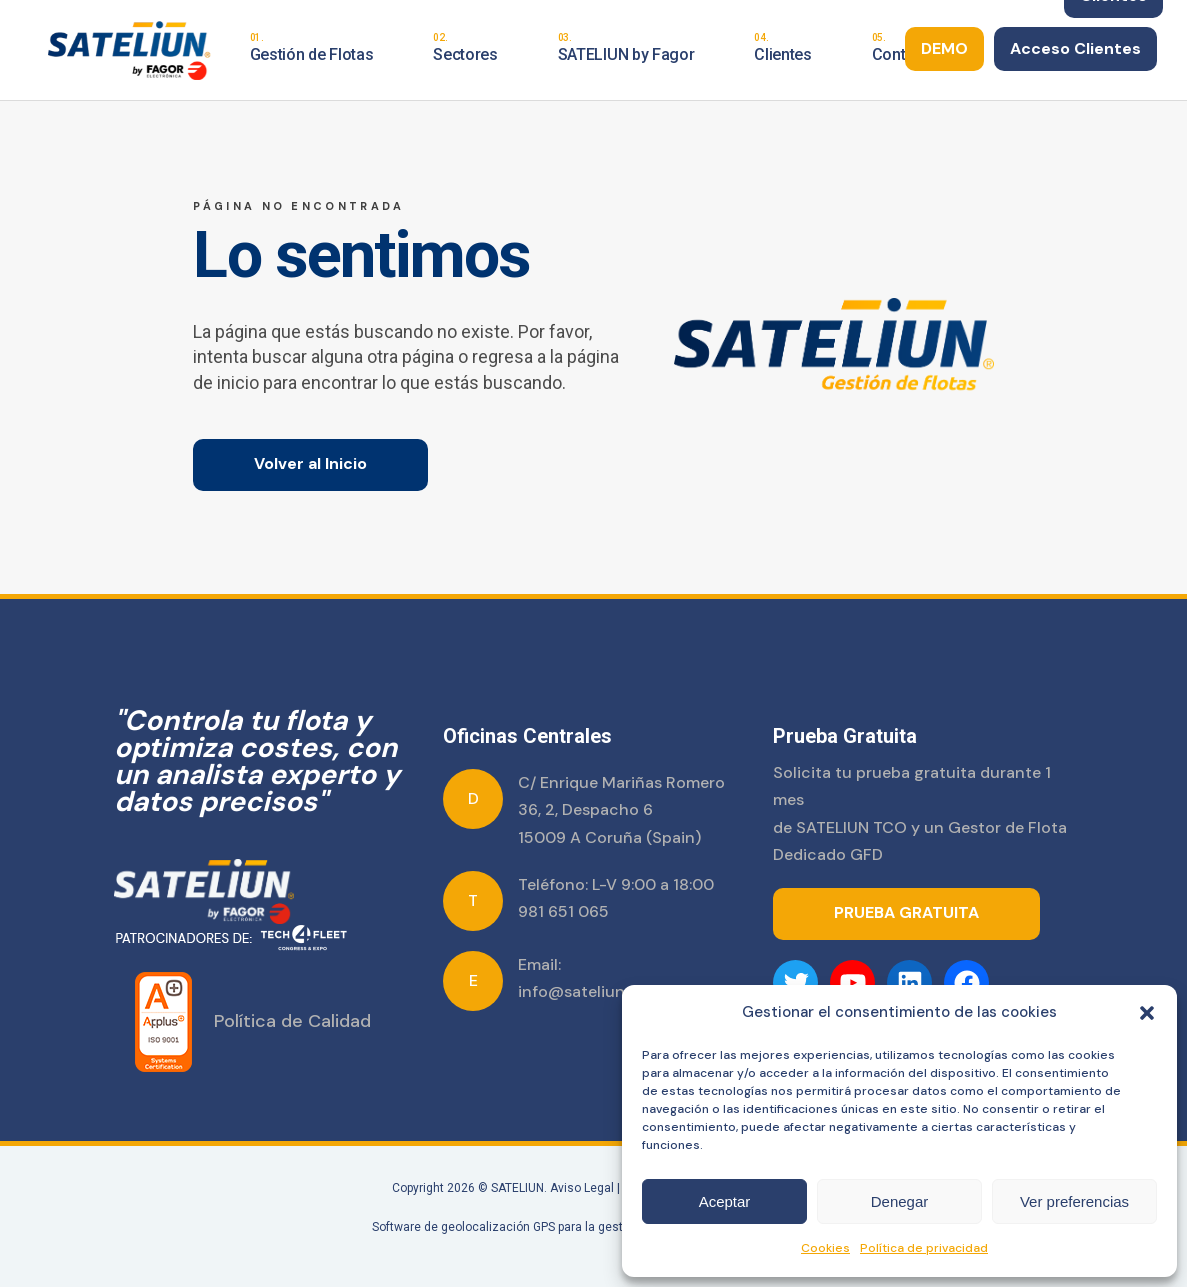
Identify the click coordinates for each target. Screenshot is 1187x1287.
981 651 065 (563, 911)
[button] (1147, 1013)
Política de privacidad (924, 1248)
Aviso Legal (582, 1188)
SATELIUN (517, 1188)
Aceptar (725, 1201)
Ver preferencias (1074, 1201)
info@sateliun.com (590, 991)
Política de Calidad (292, 1021)
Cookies (825, 1248)
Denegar (900, 1201)
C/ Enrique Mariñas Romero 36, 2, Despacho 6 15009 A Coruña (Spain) (621, 809)
